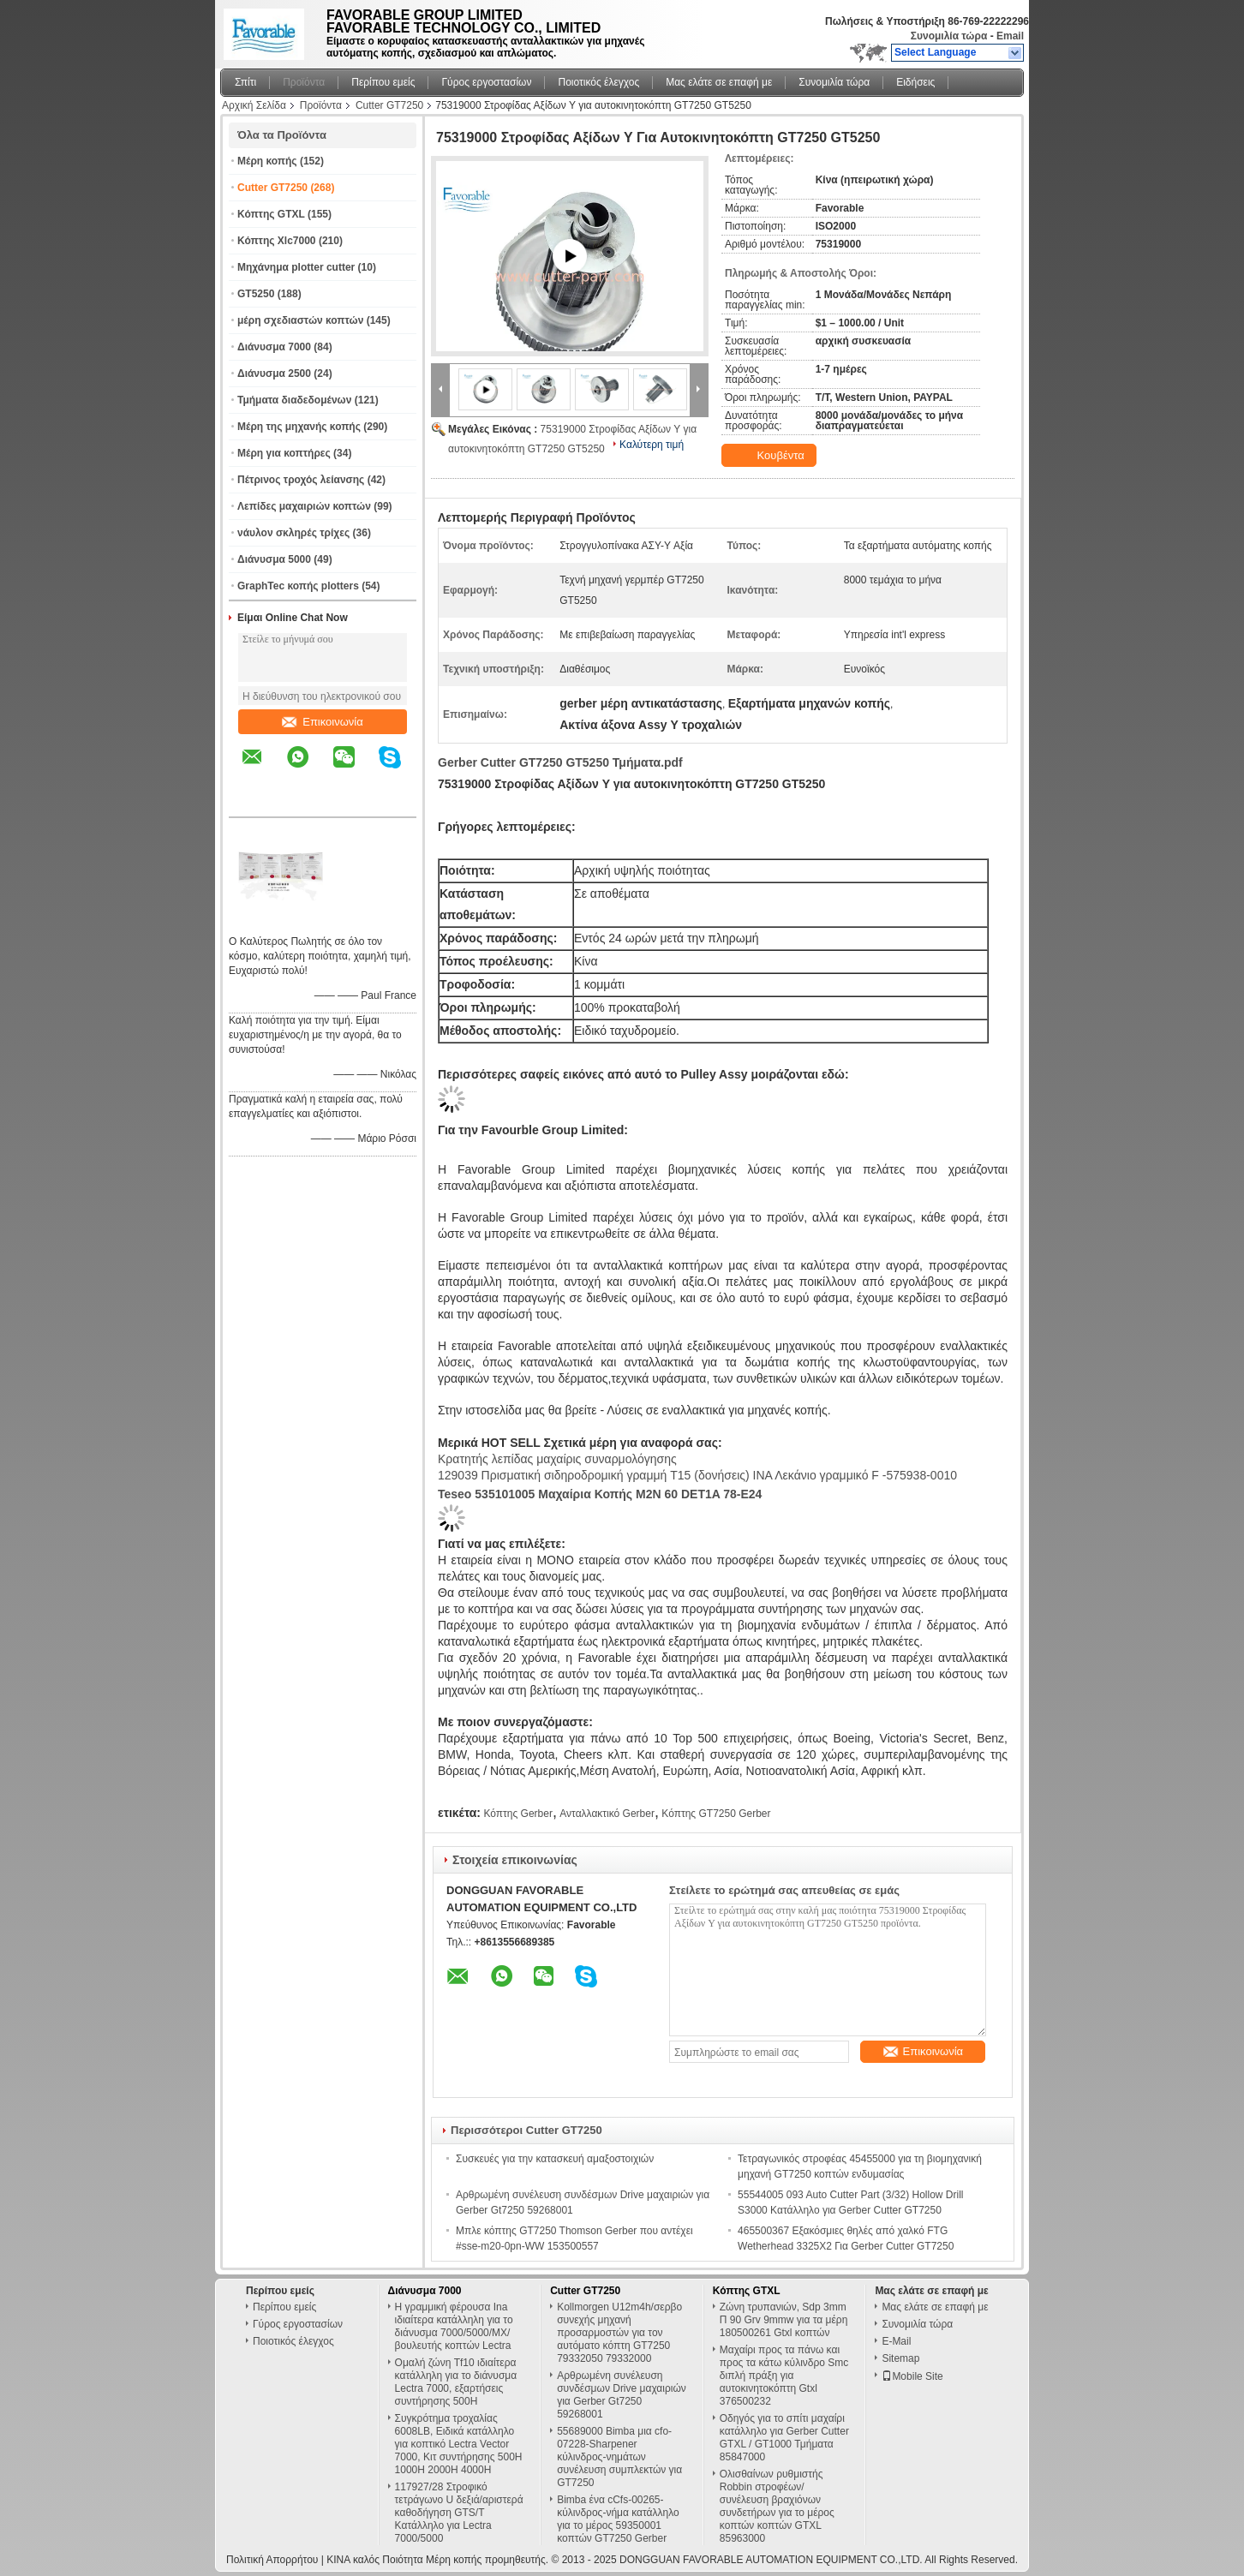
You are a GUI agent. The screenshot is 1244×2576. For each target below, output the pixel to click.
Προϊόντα (304, 82)
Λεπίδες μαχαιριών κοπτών (304, 506)
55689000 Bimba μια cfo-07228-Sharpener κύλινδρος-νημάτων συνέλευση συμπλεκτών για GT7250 (619, 2457)
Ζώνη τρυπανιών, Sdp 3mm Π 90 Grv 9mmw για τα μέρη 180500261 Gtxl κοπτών (784, 2320)
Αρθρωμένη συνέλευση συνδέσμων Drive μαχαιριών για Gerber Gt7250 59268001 (621, 2395)
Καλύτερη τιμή (651, 445)
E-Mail (896, 2341)
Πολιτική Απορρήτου (272, 2560)
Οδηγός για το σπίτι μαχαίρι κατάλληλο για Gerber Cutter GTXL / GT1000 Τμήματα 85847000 (784, 2437)
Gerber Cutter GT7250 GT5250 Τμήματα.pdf (560, 762)
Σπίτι (245, 82)
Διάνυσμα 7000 (274, 347)
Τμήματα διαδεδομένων (294, 400)
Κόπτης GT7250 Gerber (715, 1814)
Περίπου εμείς (383, 82)
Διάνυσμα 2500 (274, 374)
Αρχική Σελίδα (254, 105)
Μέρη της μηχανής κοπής (299, 427)
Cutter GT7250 (389, 105)
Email (1010, 36)
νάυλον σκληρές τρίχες (293, 533)
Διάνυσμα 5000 (274, 559)
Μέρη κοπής (267, 161)
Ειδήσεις (915, 82)
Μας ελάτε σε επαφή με (719, 82)
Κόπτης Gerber (518, 1814)
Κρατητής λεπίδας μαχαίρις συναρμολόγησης (557, 1459)
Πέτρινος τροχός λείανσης (300, 480)
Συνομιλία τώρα (949, 36)
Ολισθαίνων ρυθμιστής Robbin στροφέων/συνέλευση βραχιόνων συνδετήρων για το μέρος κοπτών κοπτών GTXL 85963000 (777, 2506)
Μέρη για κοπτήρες (284, 453)
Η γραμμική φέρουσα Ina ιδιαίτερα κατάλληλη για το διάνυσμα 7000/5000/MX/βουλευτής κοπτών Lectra (454, 2326)
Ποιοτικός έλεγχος (598, 82)
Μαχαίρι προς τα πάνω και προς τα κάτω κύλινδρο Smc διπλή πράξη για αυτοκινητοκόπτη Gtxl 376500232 (784, 2375)
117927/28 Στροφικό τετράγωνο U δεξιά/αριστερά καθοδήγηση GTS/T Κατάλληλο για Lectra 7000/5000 (459, 2512)
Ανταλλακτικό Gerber (607, 1814)
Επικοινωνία (322, 721)
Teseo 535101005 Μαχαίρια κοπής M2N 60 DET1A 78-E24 (600, 1494)
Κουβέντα (770, 455)
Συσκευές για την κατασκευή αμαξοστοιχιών (555, 2159)
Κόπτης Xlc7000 (276, 241)
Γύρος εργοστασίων (486, 82)
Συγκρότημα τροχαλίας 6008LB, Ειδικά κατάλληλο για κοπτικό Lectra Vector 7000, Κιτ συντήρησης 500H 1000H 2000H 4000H (459, 2444)
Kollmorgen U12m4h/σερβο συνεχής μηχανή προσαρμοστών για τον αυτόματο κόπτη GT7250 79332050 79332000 (619, 2332)
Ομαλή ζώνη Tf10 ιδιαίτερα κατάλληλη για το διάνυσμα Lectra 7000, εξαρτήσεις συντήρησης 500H (456, 2382)
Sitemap (900, 2358)
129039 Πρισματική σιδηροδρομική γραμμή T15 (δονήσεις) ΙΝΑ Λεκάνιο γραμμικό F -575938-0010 (697, 1475)
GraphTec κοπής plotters (298, 586)
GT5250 (255, 294)
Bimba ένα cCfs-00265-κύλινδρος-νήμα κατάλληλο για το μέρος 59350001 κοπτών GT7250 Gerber (618, 2519)
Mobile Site (912, 2376)
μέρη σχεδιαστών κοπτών (300, 320)
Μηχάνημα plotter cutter (296, 267)
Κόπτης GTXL (271, 214)
